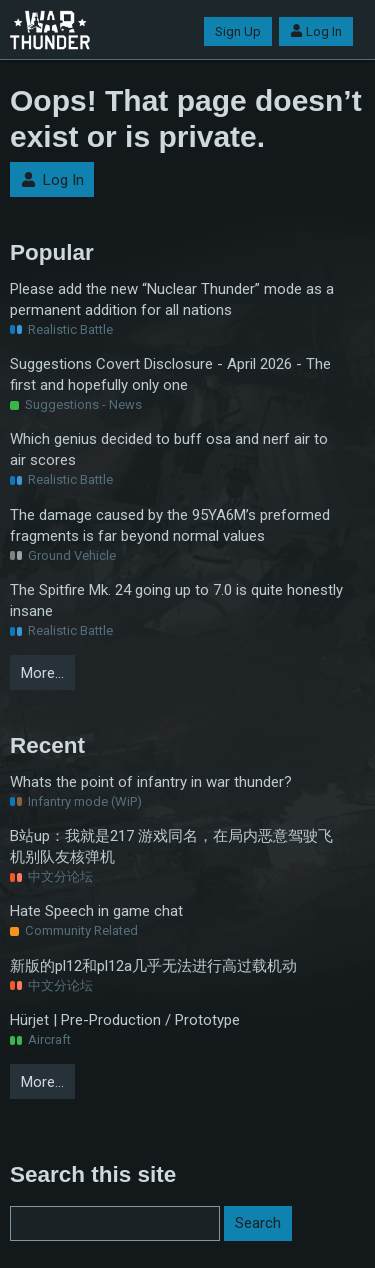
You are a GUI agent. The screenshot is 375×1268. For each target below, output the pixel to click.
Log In (316, 31)
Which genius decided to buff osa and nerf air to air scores (169, 449)
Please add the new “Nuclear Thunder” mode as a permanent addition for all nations (172, 299)
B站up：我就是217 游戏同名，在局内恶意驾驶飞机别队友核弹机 (171, 846)
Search (258, 1223)
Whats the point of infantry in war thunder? (151, 782)
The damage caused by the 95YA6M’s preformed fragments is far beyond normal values (170, 525)
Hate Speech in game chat (96, 911)
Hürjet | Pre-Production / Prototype (125, 1020)
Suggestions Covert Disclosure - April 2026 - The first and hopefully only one (170, 374)
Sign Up (238, 31)
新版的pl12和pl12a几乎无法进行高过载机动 (153, 966)
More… (42, 673)
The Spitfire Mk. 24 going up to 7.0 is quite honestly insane (176, 600)
